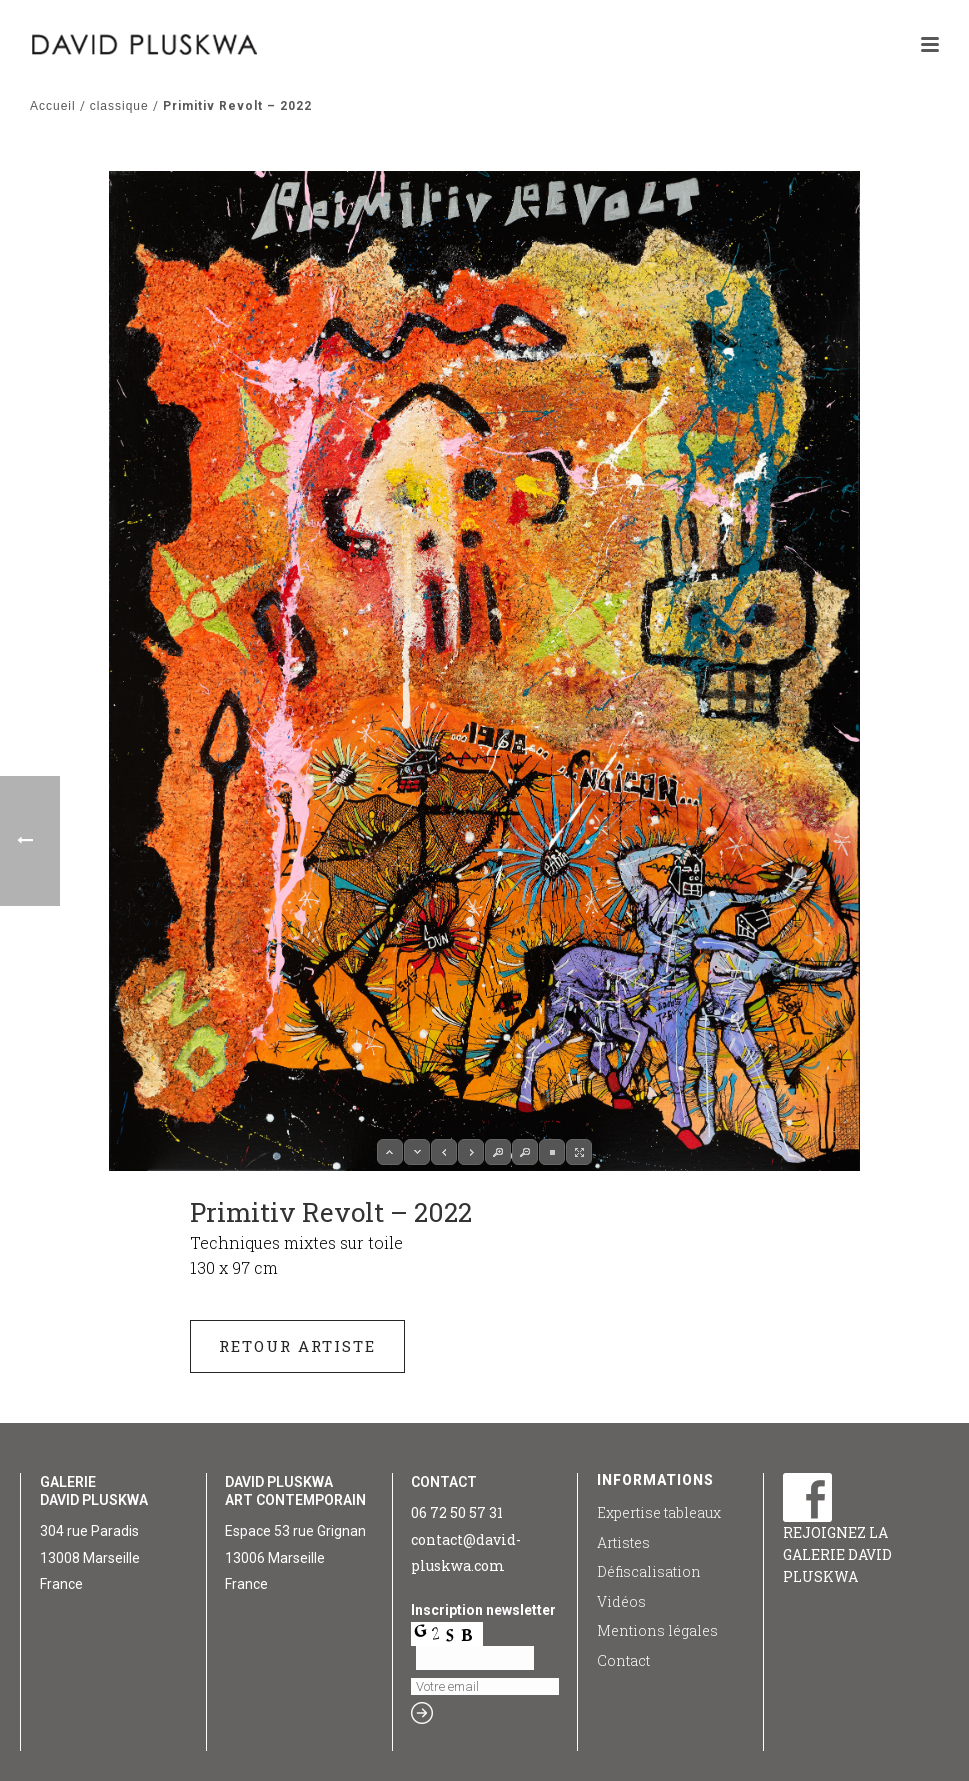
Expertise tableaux (659, 1512)
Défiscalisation (649, 1571)
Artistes (623, 1542)
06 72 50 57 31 (457, 1512)
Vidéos (621, 1601)
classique (119, 106)
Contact (623, 1660)
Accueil (53, 106)
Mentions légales (657, 1630)
